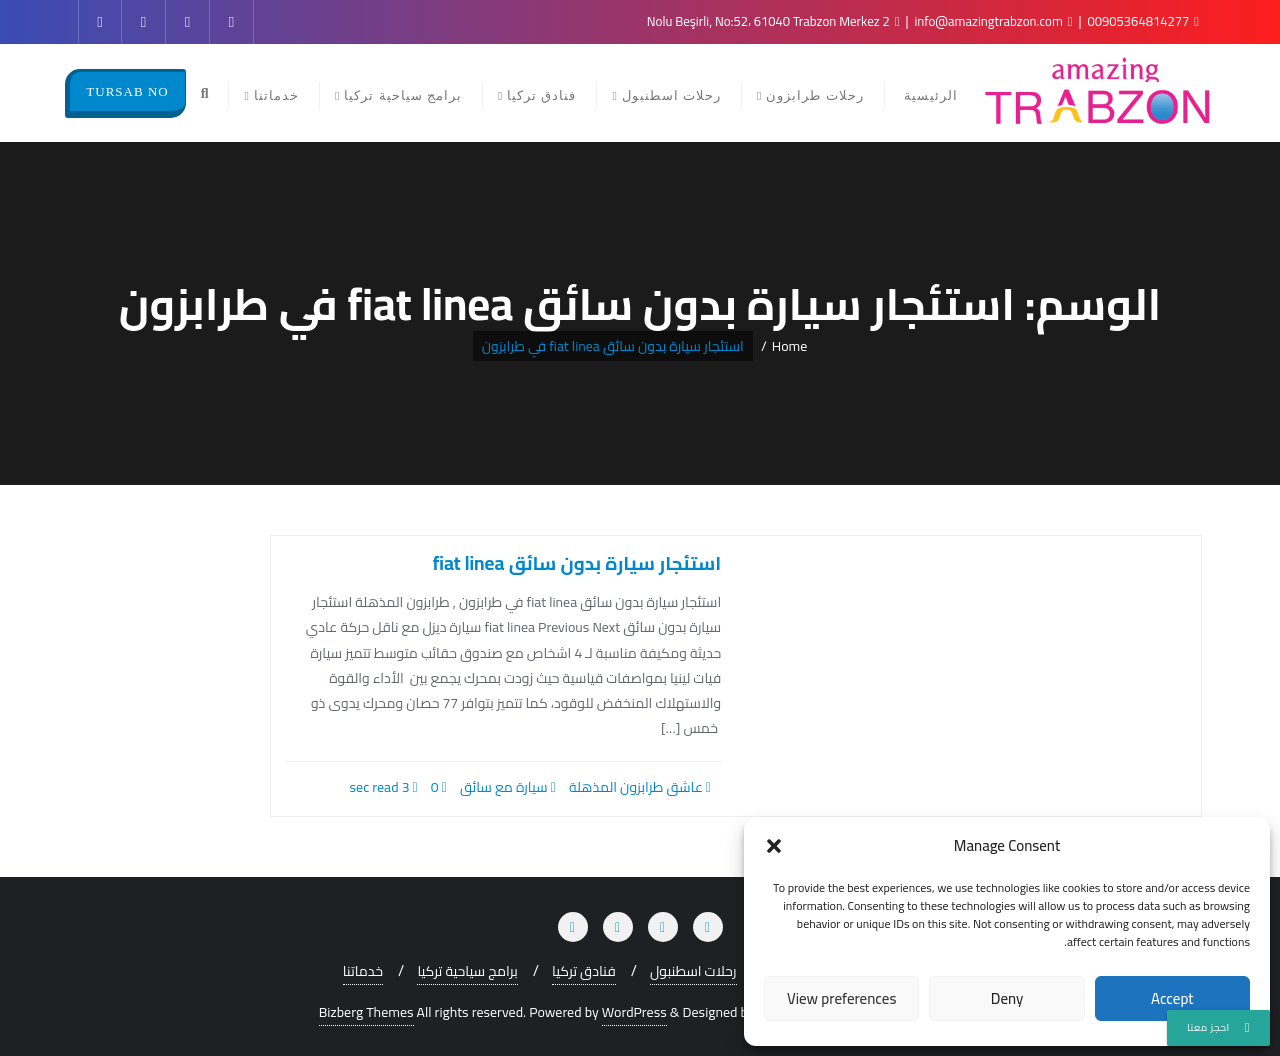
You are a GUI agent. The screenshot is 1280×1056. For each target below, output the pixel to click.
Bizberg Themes (366, 1012)
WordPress (634, 1012)
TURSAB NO (127, 91)
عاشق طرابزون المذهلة (640, 787)
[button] (774, 846)
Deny (1007, 998)
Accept (1172, 998)
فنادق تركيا (584, 971)
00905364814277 (1142, 21)
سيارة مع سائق (508, 787)
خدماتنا (363, 971)
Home (790, 346)
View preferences (842, 998)
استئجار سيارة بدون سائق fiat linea (577, 563)
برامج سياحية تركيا (467, 971)
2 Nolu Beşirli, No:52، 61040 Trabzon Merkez (773, 21)
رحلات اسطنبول (693, 971)
